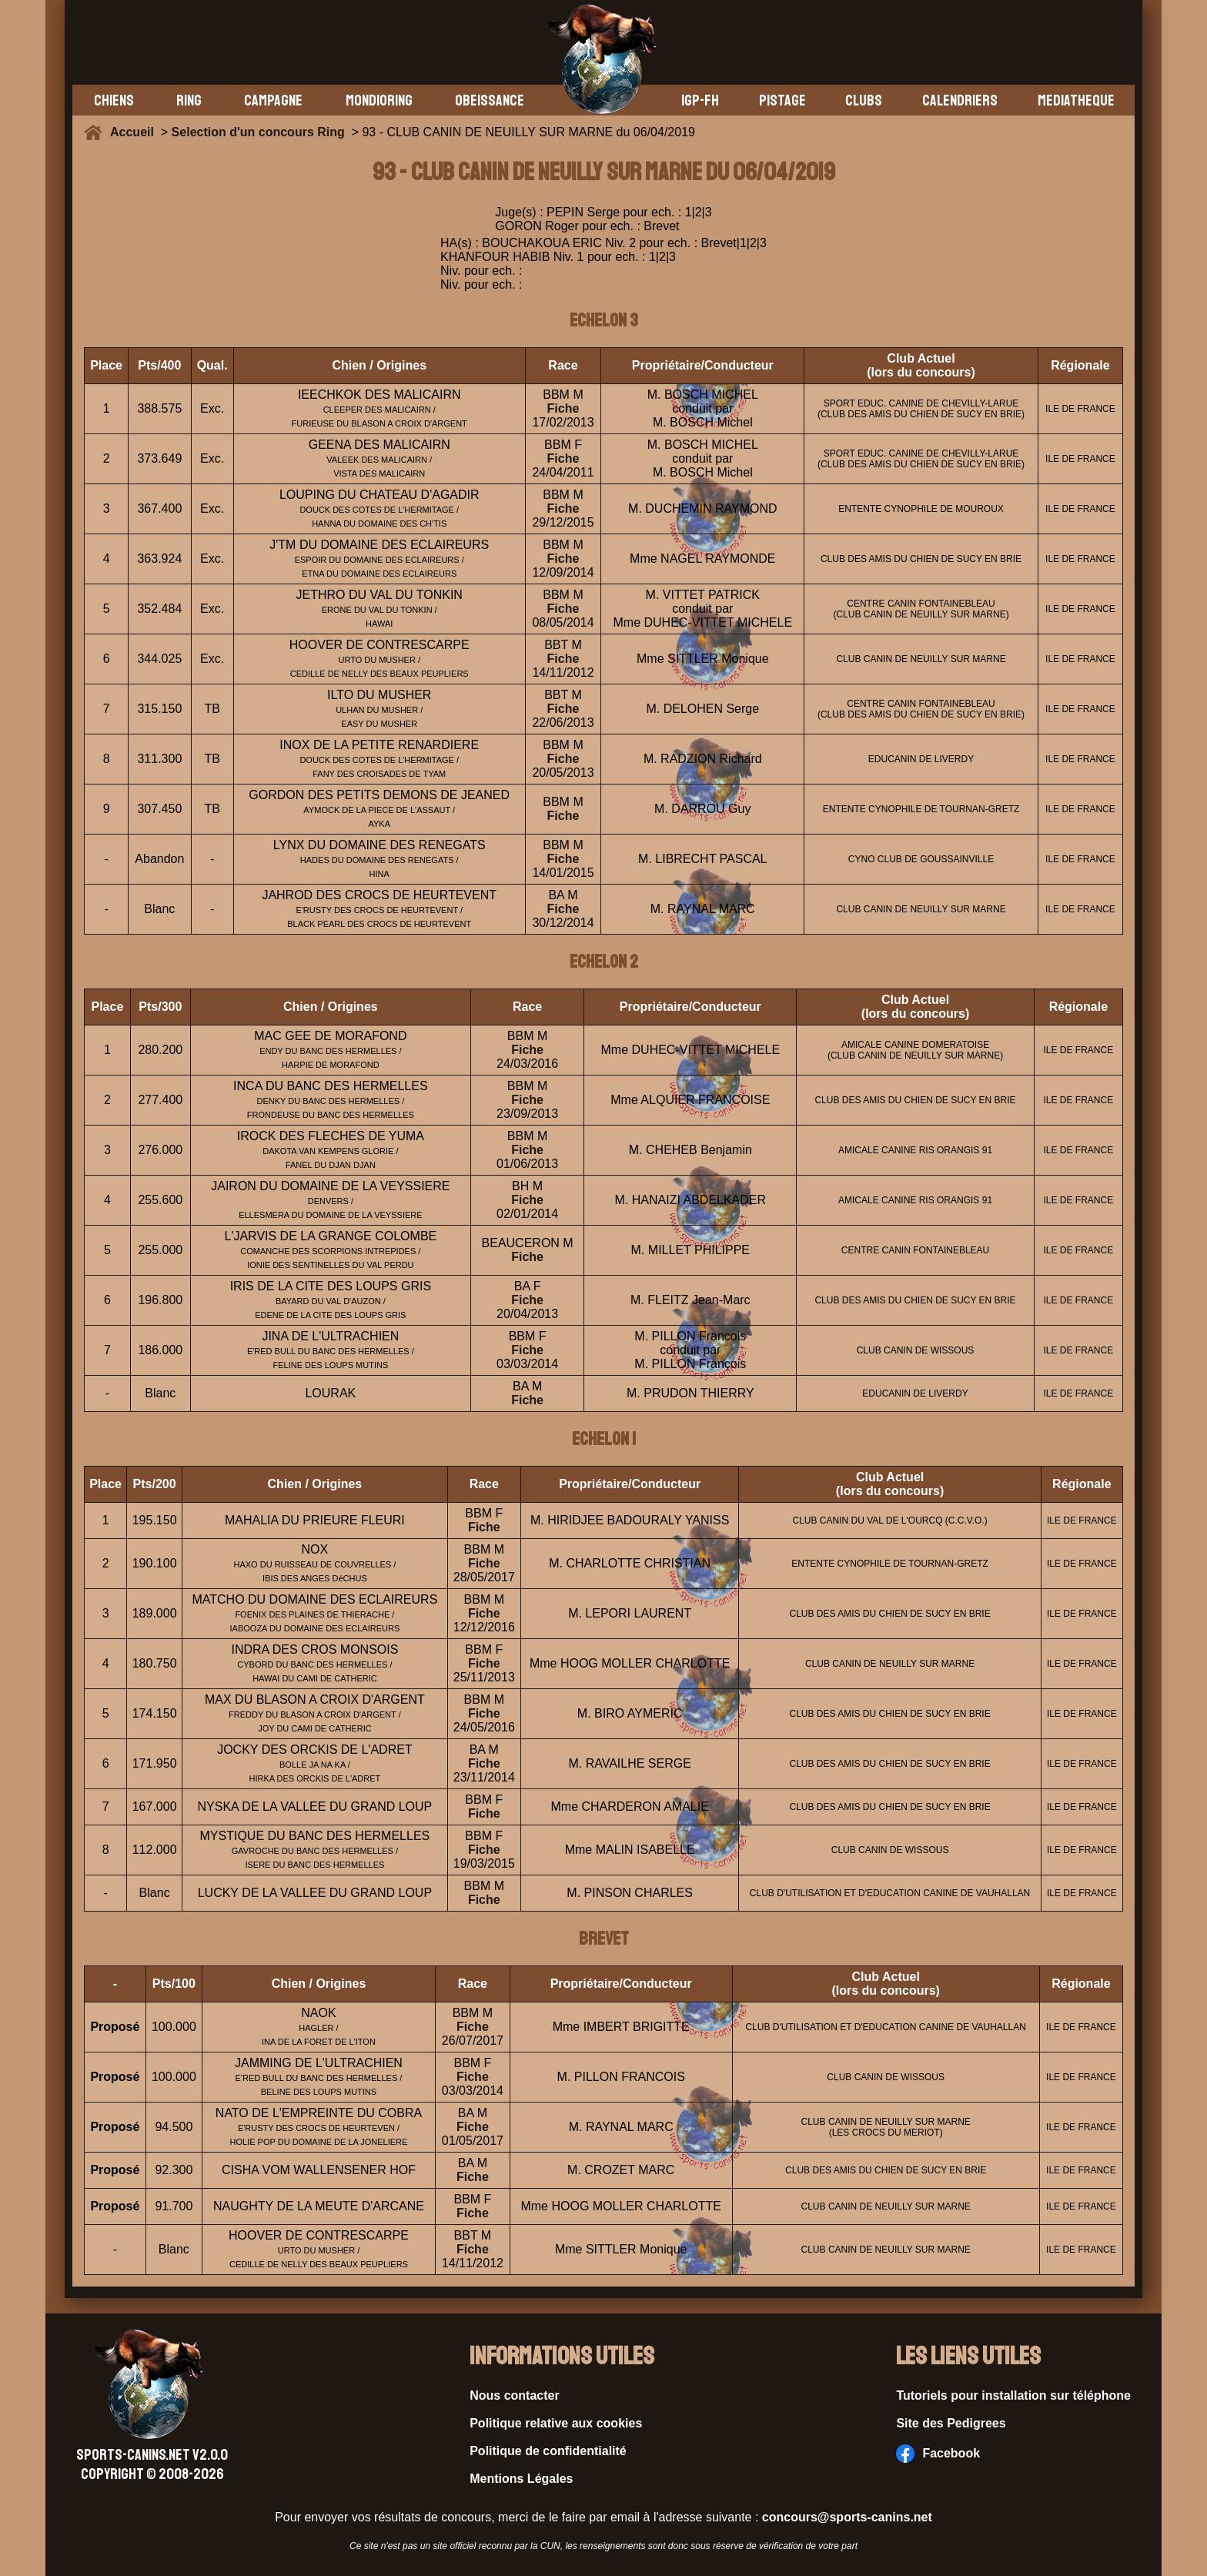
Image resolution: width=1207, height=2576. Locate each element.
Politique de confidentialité (548, 2450)
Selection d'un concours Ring (258, 132)
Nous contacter (514, 2395)
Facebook (938, 2453)
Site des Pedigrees (950, 2423)
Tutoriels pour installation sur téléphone (1013, 2395)
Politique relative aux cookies (556, 2423)
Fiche (563, 408)
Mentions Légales (521, 2478)
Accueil (135, 132)
